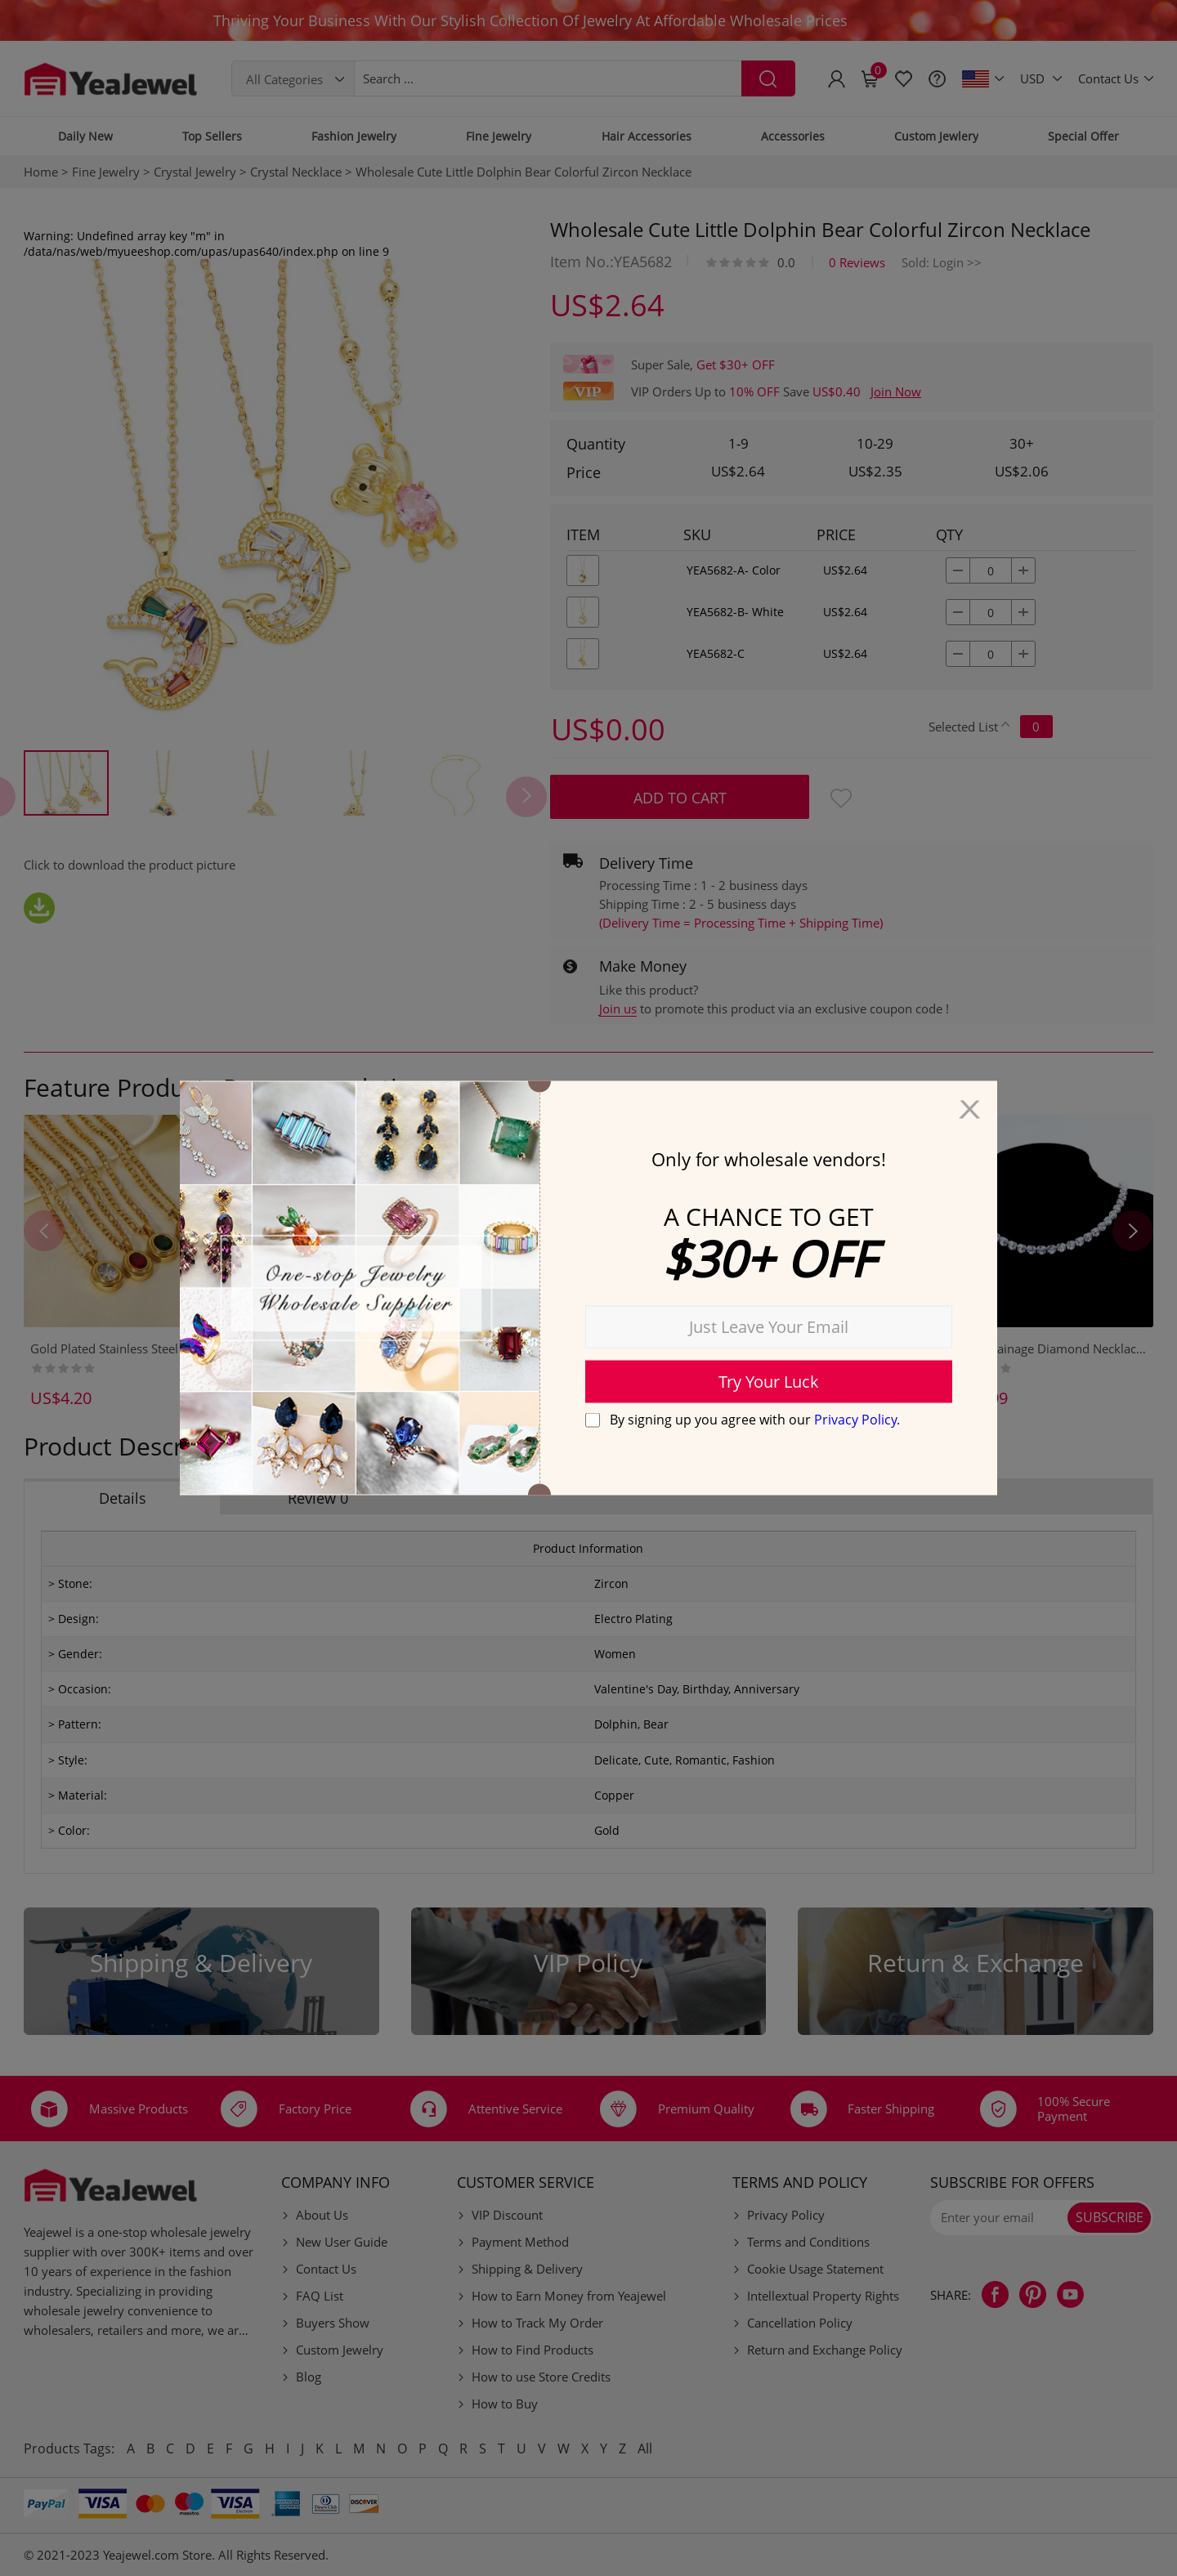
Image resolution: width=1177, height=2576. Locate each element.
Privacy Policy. (857, 1419)
